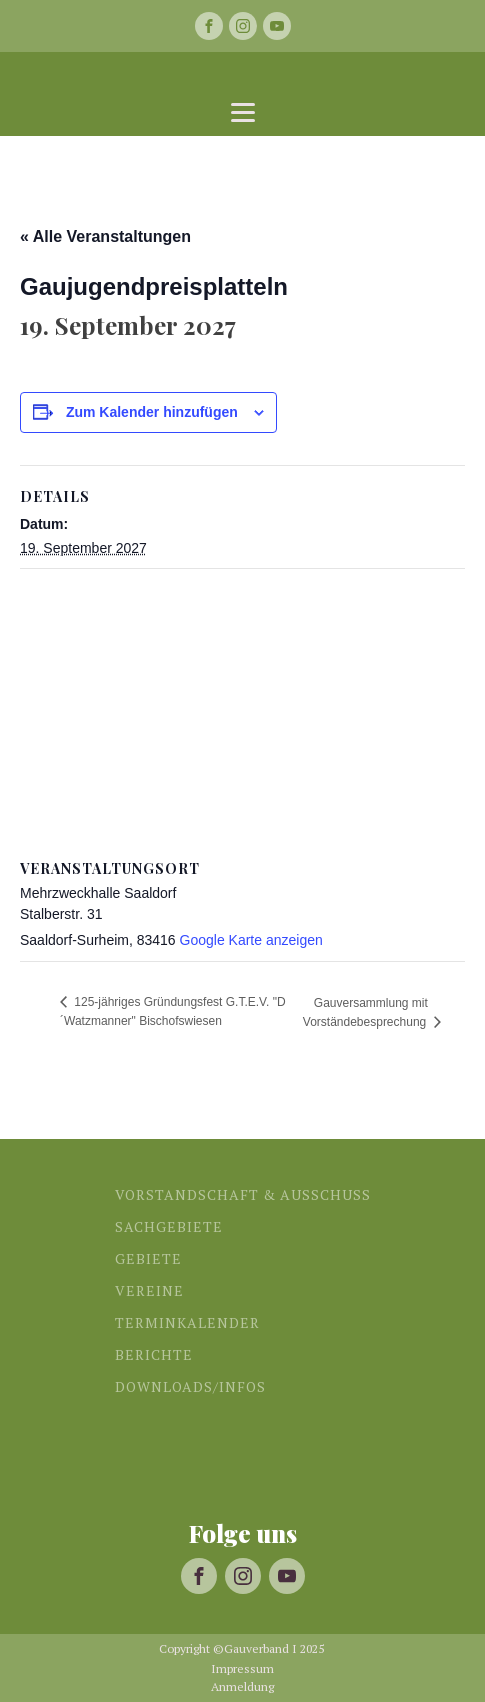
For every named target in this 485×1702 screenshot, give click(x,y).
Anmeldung (242, 1687)
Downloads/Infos (190, 1386)
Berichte (154, 1354)
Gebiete (148, 1258)
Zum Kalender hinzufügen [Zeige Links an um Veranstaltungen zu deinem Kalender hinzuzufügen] (152, 412)
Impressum (242, 1669)
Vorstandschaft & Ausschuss (243, 1194)
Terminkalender (187, 1322)
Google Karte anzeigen (251, 940)
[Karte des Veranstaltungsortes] (242, 713)
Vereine (149, 1290)
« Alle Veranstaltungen (105, 236)
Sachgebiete (169, 1226)
